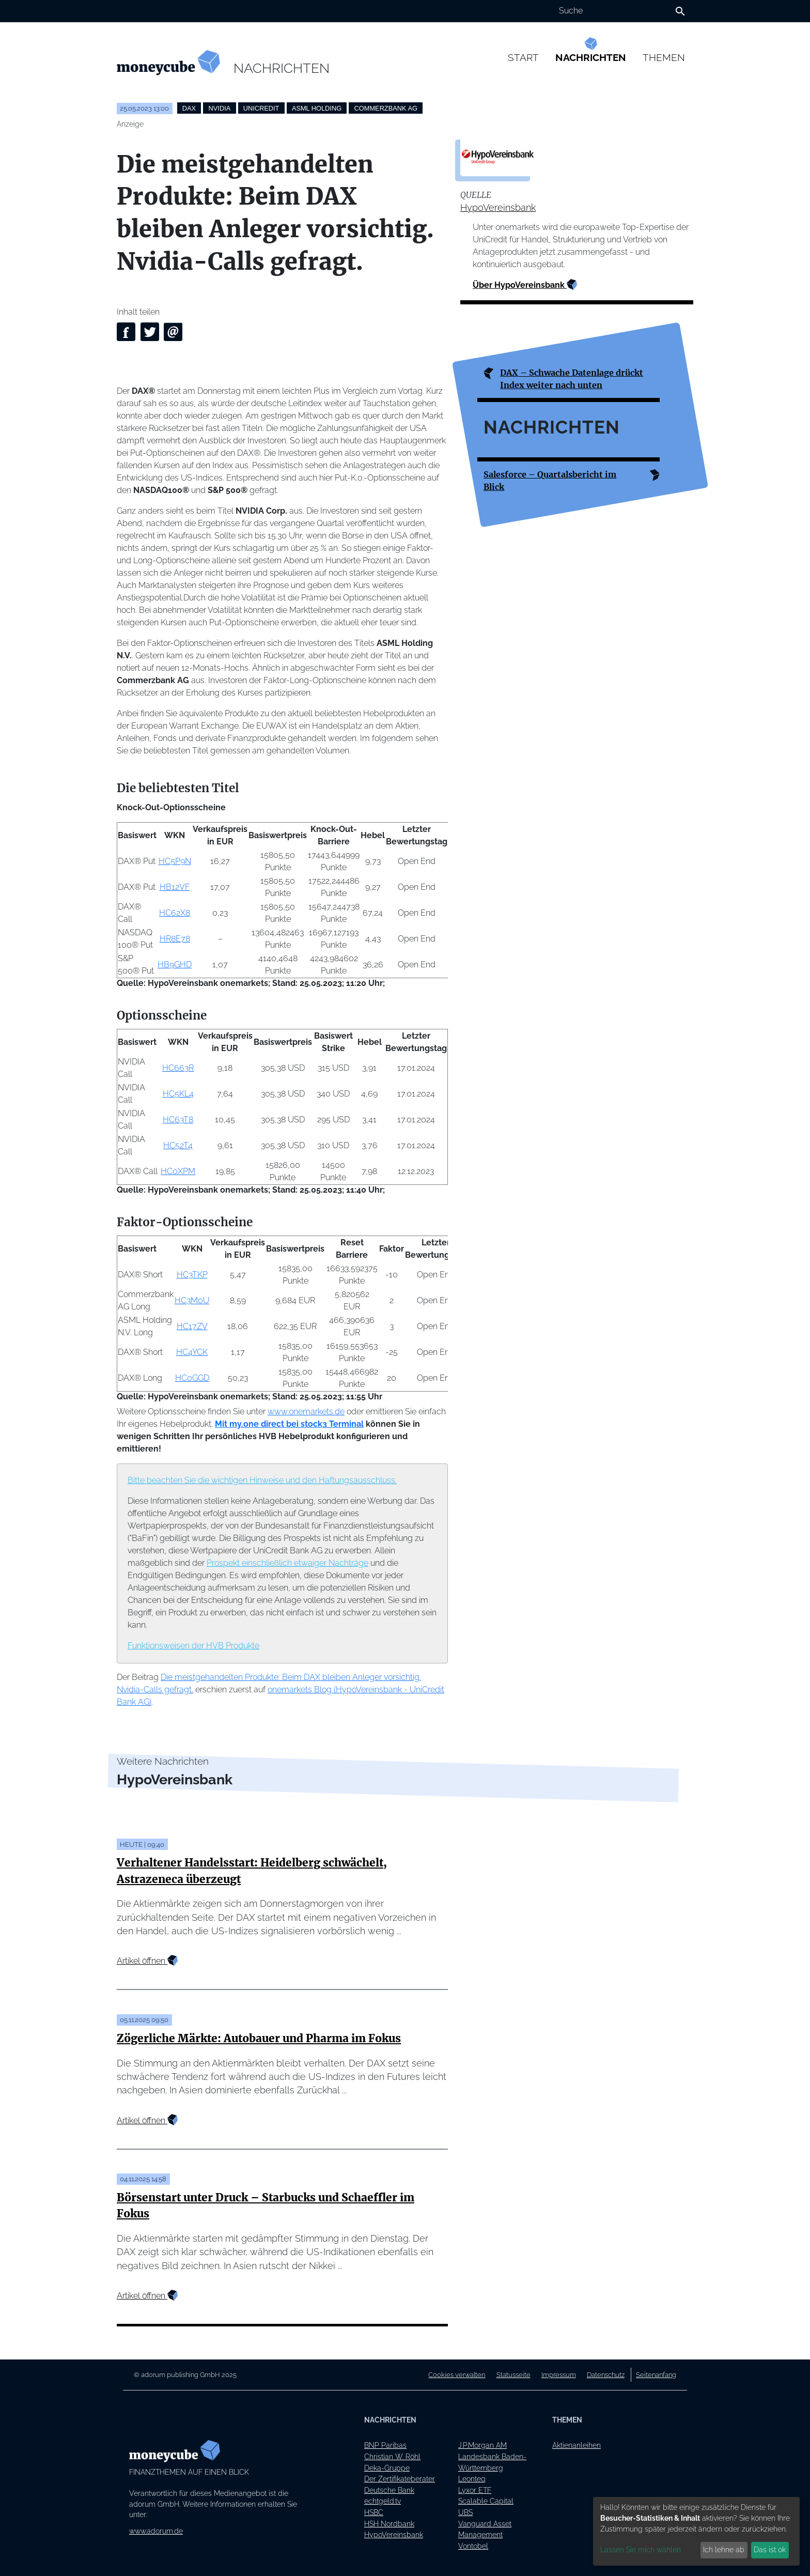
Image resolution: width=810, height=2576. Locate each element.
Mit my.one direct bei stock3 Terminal (289, 1424)
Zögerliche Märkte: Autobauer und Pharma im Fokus (259, 2038)
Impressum (558, 2375)
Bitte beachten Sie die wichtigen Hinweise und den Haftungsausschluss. (262, 1480)
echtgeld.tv (382, 2500)
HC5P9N (175, 861)
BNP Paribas (385, 2445)
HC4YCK (192, 1352)
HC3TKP (192, 1274)
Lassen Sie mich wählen (640, 2550)
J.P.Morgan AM (482, 2445)
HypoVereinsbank (498, 207)
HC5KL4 (178, 1094)
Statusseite (513, 2375)
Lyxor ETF (474, 2490)
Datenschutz (606, 2375)
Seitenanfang (656, 2375)
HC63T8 (178, 1119)
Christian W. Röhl (392, 2456)
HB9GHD (175, 964)
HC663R (178, 1068)
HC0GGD (192, 1378)
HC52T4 (178, 1145)
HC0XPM (178, 1171)
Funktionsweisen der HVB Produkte (193, 1646)
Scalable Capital (485, 2500)
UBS (465, 2512)
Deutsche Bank (389, 2490)
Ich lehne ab (723, 2550)
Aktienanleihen (576, 2445)
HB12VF (175, 887)
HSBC (373, 2512)
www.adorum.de (156, 2530)
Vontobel (473, 2545)
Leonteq (472, 2478)
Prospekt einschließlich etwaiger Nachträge (287, 1563)
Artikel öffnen (147, 1961)
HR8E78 (175, 939)
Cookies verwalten (456, 2375)
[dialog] (696, 2531)
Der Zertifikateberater (399, 2478)
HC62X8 (174, 913)
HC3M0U (192, 1300)
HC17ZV (192, 1326)
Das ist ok (770, 2550)
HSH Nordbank (389, 2523)
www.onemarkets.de (306, 1411)
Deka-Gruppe (387, 2467)
